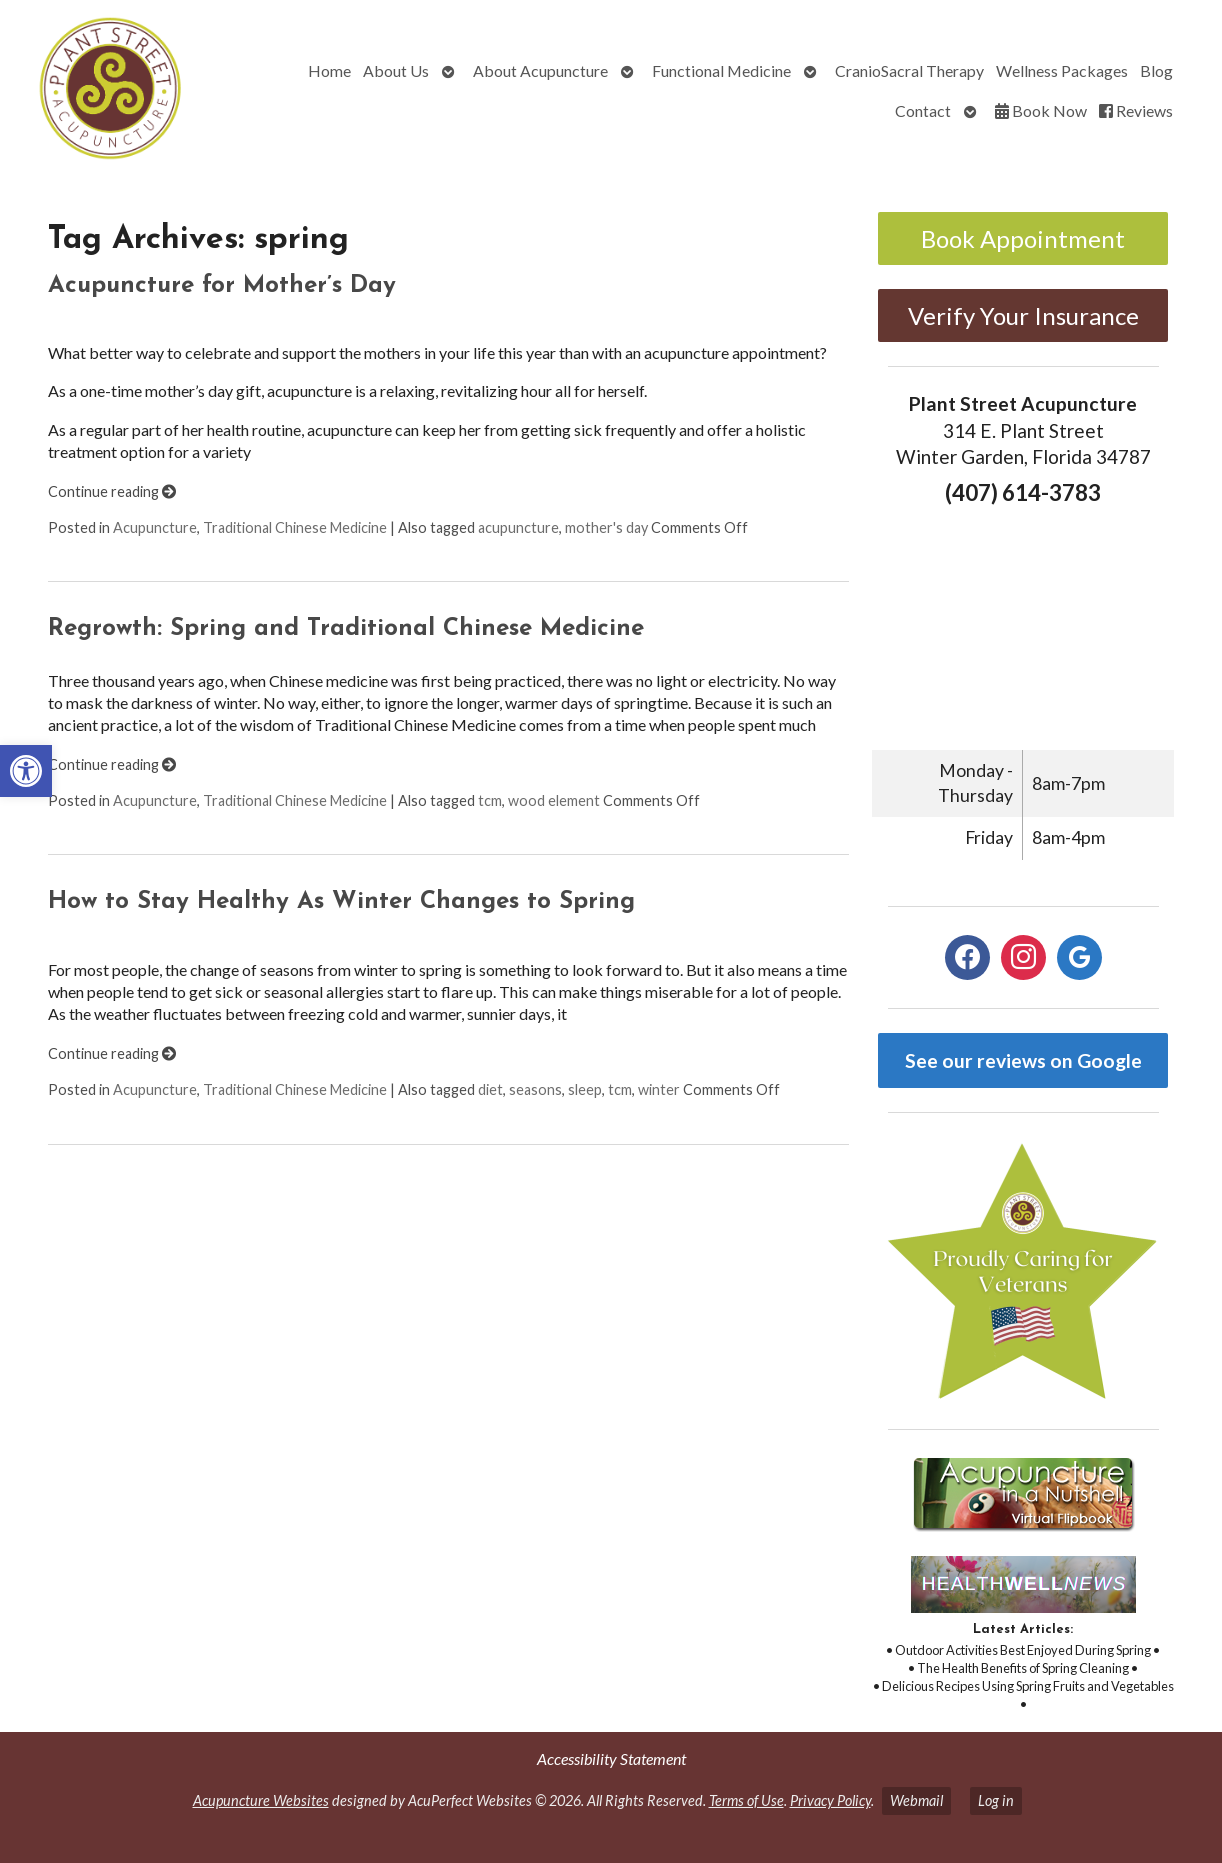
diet (490, 1089)
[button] (26, 771)
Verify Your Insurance (1023, 315)
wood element (554, 800)
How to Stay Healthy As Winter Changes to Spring (341, 902)
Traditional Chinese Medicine (295, 527)
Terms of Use (746, 1800)
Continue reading (112, 491)
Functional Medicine (721, 70)
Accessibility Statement (611, 1758)
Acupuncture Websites (261, 1800)
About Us (396, 70)
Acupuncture (155, 527)
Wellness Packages (1062, 70)
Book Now (1041, 110)
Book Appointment (1023, 238)
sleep (585, 1089)
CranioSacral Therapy (909, 70)
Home (329, 70)
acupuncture (518, 527)
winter (659, 1089)
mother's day (606, 527)
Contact (923, 110)
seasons (535, 1089)
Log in (996, 1800)
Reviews (1136, 110)
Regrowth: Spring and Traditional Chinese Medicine (346, 629)
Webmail (916, 1800)
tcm (490, 800)
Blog (1156, 70)
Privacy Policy (830, 1800)
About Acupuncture (540, 70)
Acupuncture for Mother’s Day (222, 286)
